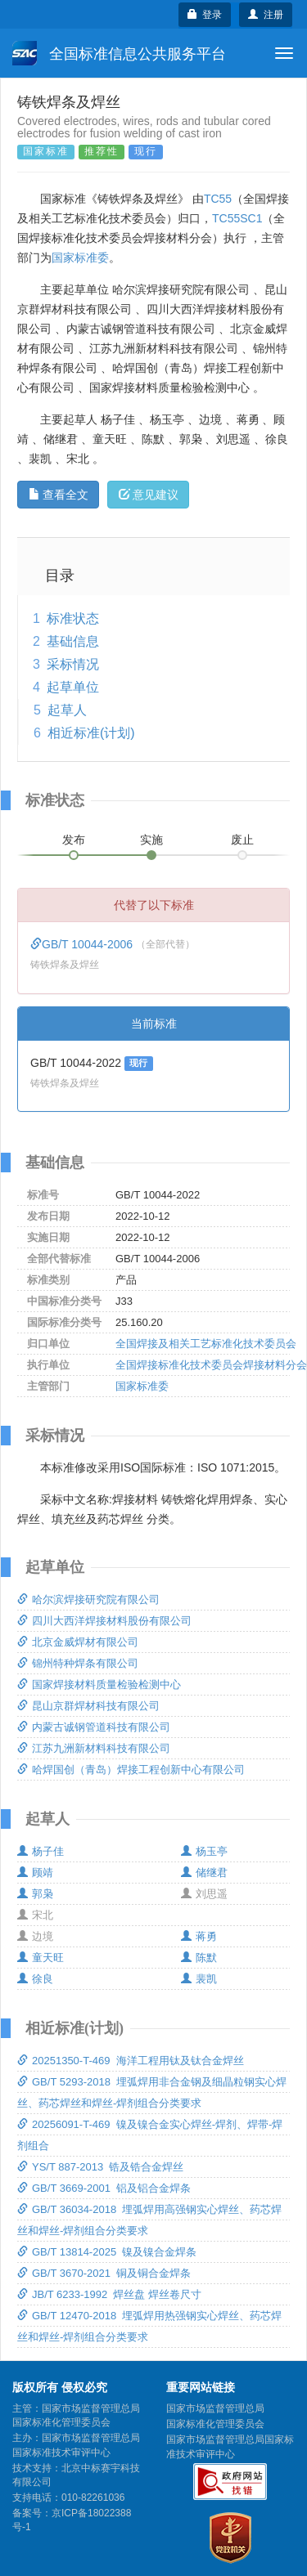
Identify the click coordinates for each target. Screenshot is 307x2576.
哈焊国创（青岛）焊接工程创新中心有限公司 (131, 1769)
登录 (205, 14)
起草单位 (73, 687)
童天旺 (40, 1957)
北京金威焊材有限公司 (77, 1642)
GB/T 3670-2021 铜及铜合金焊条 (104, 2273)
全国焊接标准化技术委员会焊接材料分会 (211, 1365)
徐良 (35, 1979)
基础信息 (73, 641)
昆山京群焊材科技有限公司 (88, 1706)
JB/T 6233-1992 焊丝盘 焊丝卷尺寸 (109, 2294)
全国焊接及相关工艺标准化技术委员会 (205, 1343)
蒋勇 (199, 1936)
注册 (265, 14)
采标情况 (73, 664)
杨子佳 (40, 1851)
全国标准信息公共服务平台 (119, 53)
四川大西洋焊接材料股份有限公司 (104, 1621)
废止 (242, 839)
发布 (73, 839)
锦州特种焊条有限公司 (77, 1663)
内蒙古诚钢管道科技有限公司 (93, 1727)
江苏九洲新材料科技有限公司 (93, 1748)
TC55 (218, 198)
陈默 (199, 1957)
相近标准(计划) (91, 733)
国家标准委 (80, 257)
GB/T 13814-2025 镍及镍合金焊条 (106, 2252)
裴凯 (199, 1979)
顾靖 (35, 1872)
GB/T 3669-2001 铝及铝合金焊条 (104, 2188)
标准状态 (73, 618)
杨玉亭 (204, 1851)
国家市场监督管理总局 (215, 2408)
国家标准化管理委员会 (215, 2424)
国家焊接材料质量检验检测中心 (99, 1684)
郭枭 (35, 1894)
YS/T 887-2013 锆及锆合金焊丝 (100, 2167)
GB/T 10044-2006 (83, 944)
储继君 (204, 1872)
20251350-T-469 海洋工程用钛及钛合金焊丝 (130, 2060)
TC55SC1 (237, 218)
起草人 (67, 710)
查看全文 (58, 494)
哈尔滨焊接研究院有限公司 (88, 1599)
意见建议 (148, 494)
